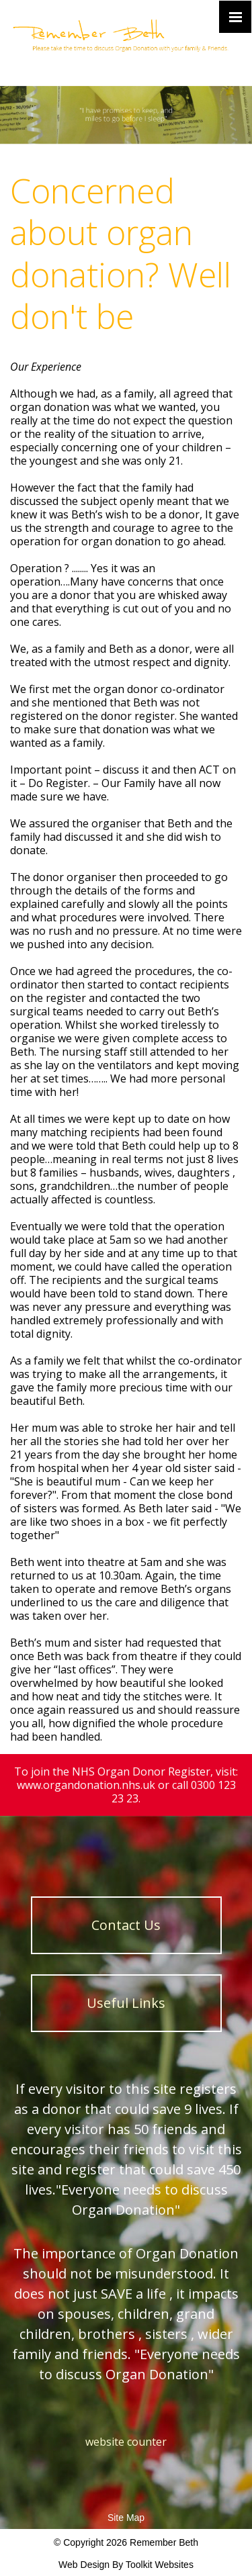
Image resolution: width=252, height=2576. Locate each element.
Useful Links (126, 2003)
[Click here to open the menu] (235, 17)
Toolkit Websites (160, 2564)
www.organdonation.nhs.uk (86, 1785)
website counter (126, 2441)
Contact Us (126, 1925)
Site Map (126, 2517)
